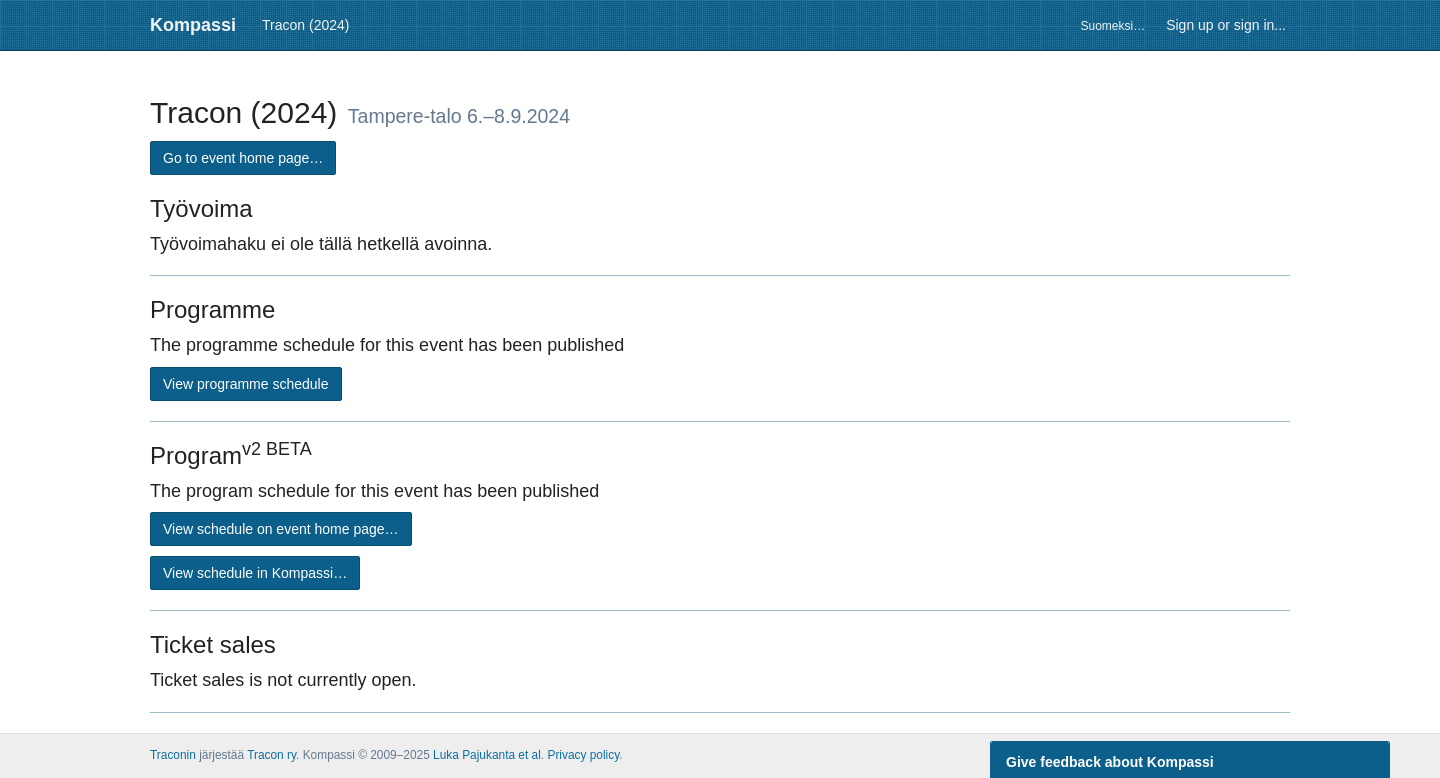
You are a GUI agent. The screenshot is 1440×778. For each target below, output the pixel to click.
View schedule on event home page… (281, 529)
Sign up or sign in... (1226, 25)
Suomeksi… (1112, 26)
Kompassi (193, 25)
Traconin (173, 755)
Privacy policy (583, 755)
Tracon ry (271, 755)
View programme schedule (246, 384)
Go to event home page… (243, 158)
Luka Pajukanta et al (487, 755)
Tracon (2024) (305, 25)
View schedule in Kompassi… (255, 573)
